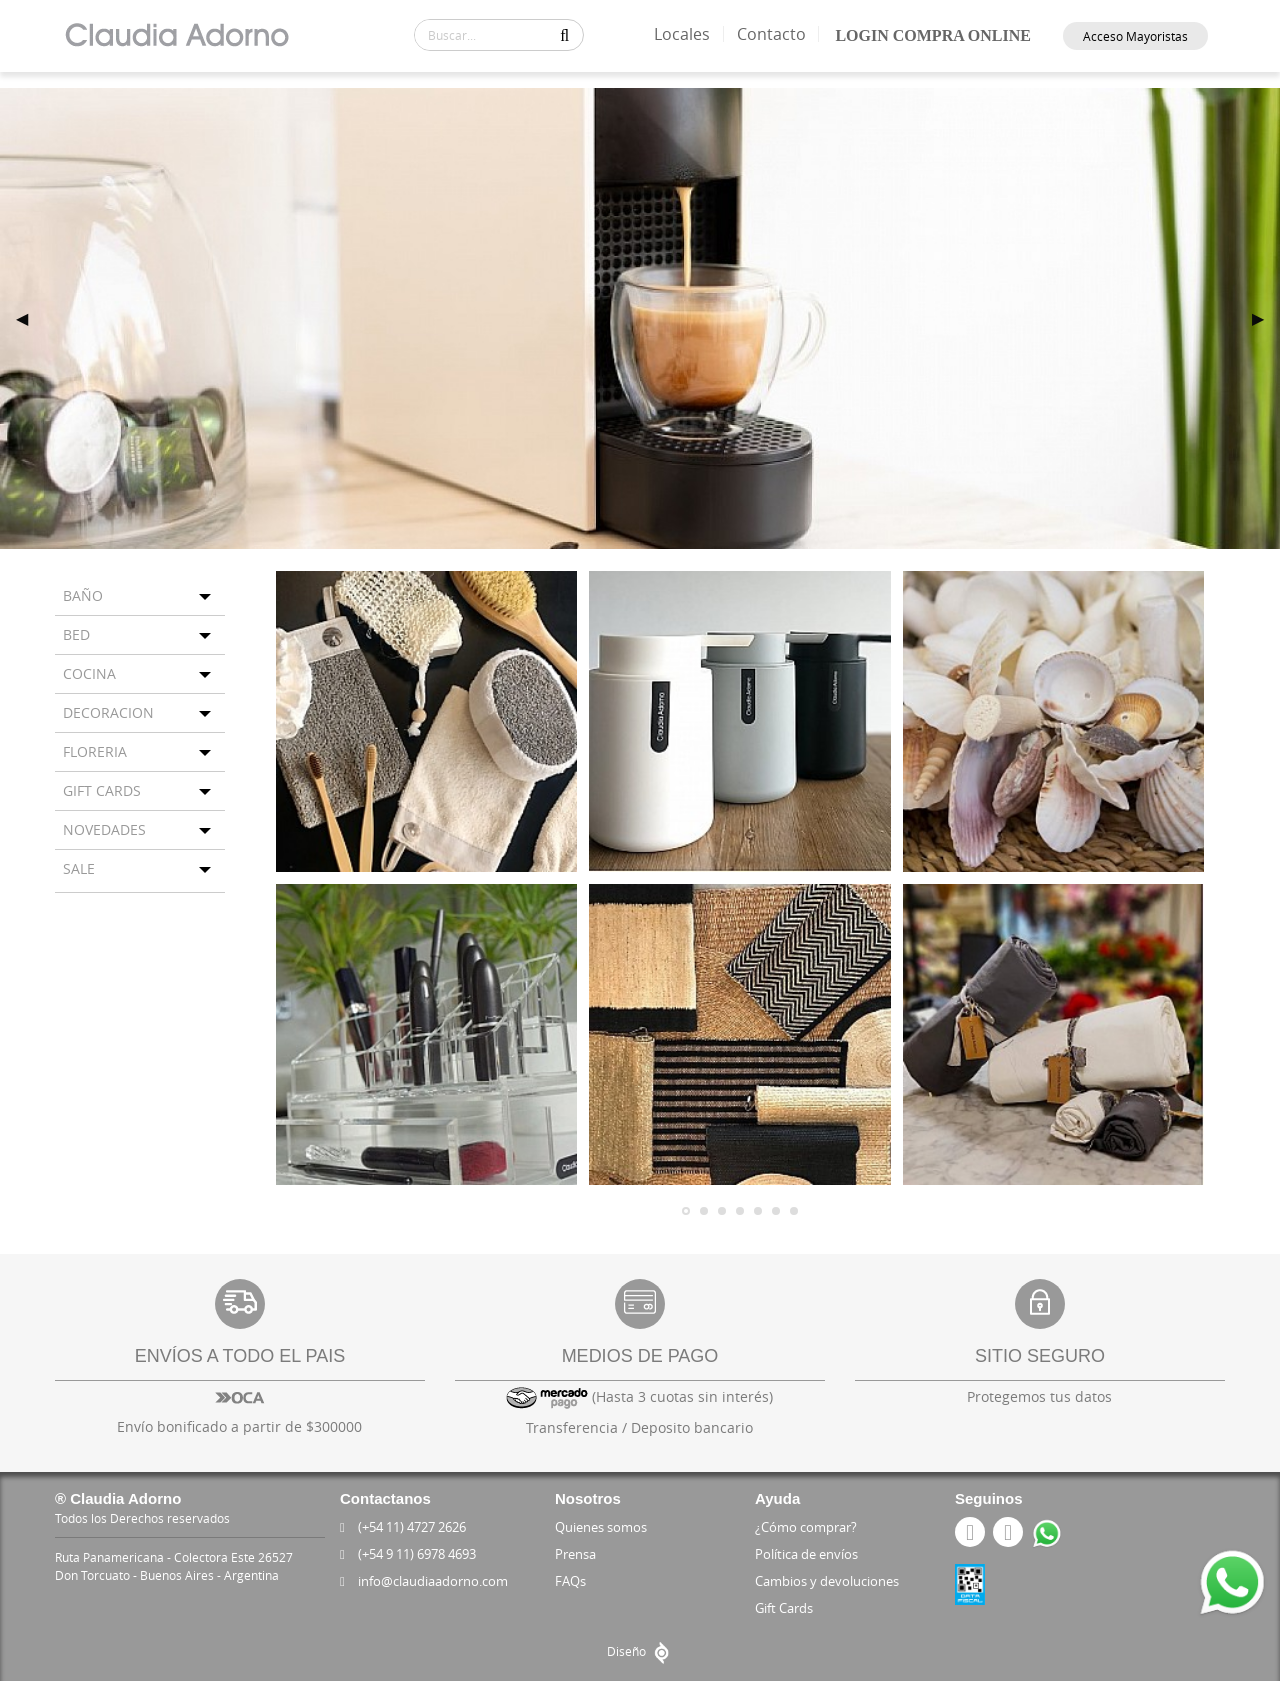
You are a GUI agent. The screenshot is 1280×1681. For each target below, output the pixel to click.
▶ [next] (1266, 318)
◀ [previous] (30, 318)
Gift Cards (784, 1608)
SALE (79, 868)
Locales (686, 34)
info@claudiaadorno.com (428, 1581)
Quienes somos (601, 1527)
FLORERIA (95, 751)
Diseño (640, 1651)
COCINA (89, 673)
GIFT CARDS (102, 790)
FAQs (570, 1581)
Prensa (575, 1554)
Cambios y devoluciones (827, 1581)
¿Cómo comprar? (806, 1527)
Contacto (774, 34)
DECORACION (108, 712)
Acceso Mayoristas (1135, 36)
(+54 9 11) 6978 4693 (411, 1554)
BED (76, 634)
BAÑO (83, 595)
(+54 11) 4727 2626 (405, 1527)
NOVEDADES (104, 829)
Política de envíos (806, 1554)
